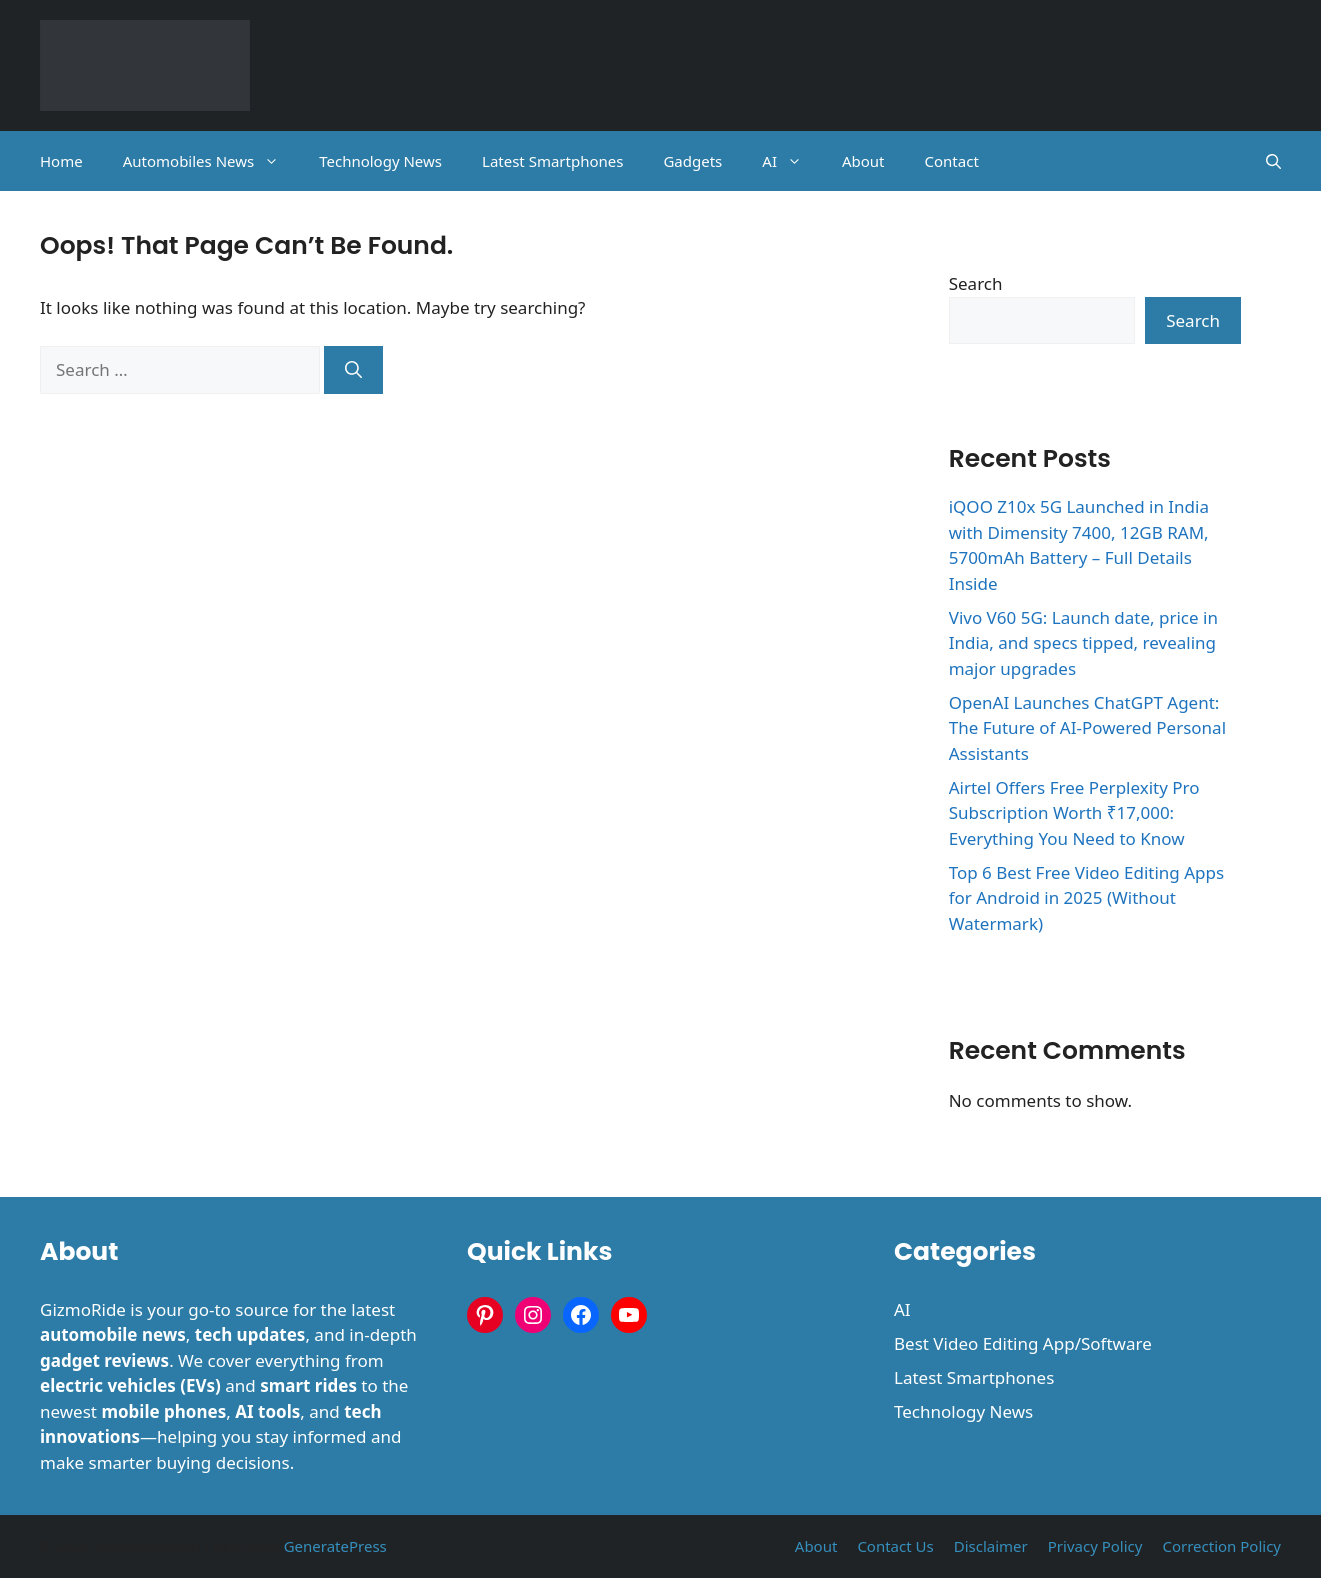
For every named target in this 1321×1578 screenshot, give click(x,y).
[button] (1273, 161)
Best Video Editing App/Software (1023, 1343)
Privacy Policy (1095, 1546)
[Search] (353, 370)
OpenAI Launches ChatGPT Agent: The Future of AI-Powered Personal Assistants (1087, 728)
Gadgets (692, 161)
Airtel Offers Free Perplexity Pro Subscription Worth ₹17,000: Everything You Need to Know (1074, 813)
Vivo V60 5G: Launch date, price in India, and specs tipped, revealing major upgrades (1083, 643)
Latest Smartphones (552, 161)
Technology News (380, 161)
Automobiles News (211, 161)
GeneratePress (335, 1546)
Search (976, 283)
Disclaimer (991, 1546)
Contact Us (895, 1546)
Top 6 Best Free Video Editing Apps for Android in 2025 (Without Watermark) (1086, 898)
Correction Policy (1221, 1546)
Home (61, 161)
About (863, 161)
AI (792, 161)
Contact (952, 161)
